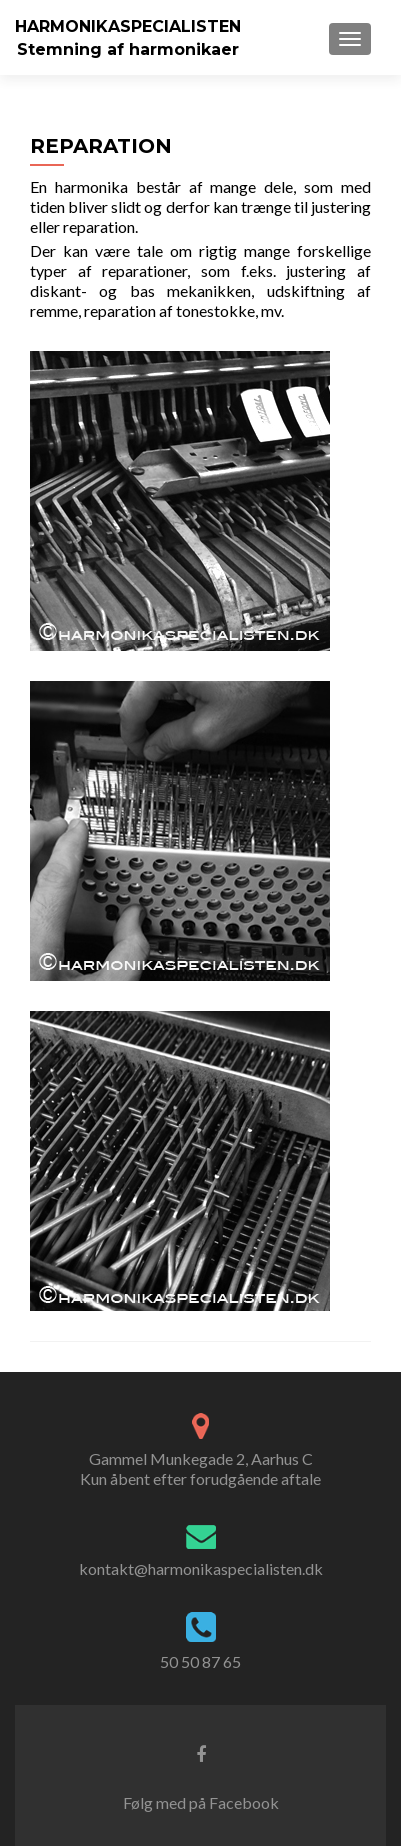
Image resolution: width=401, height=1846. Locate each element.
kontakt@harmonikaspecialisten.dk (201, 1568)
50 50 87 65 (200, 1661)
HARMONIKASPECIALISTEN (128, 26)
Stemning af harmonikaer (128, 49)
